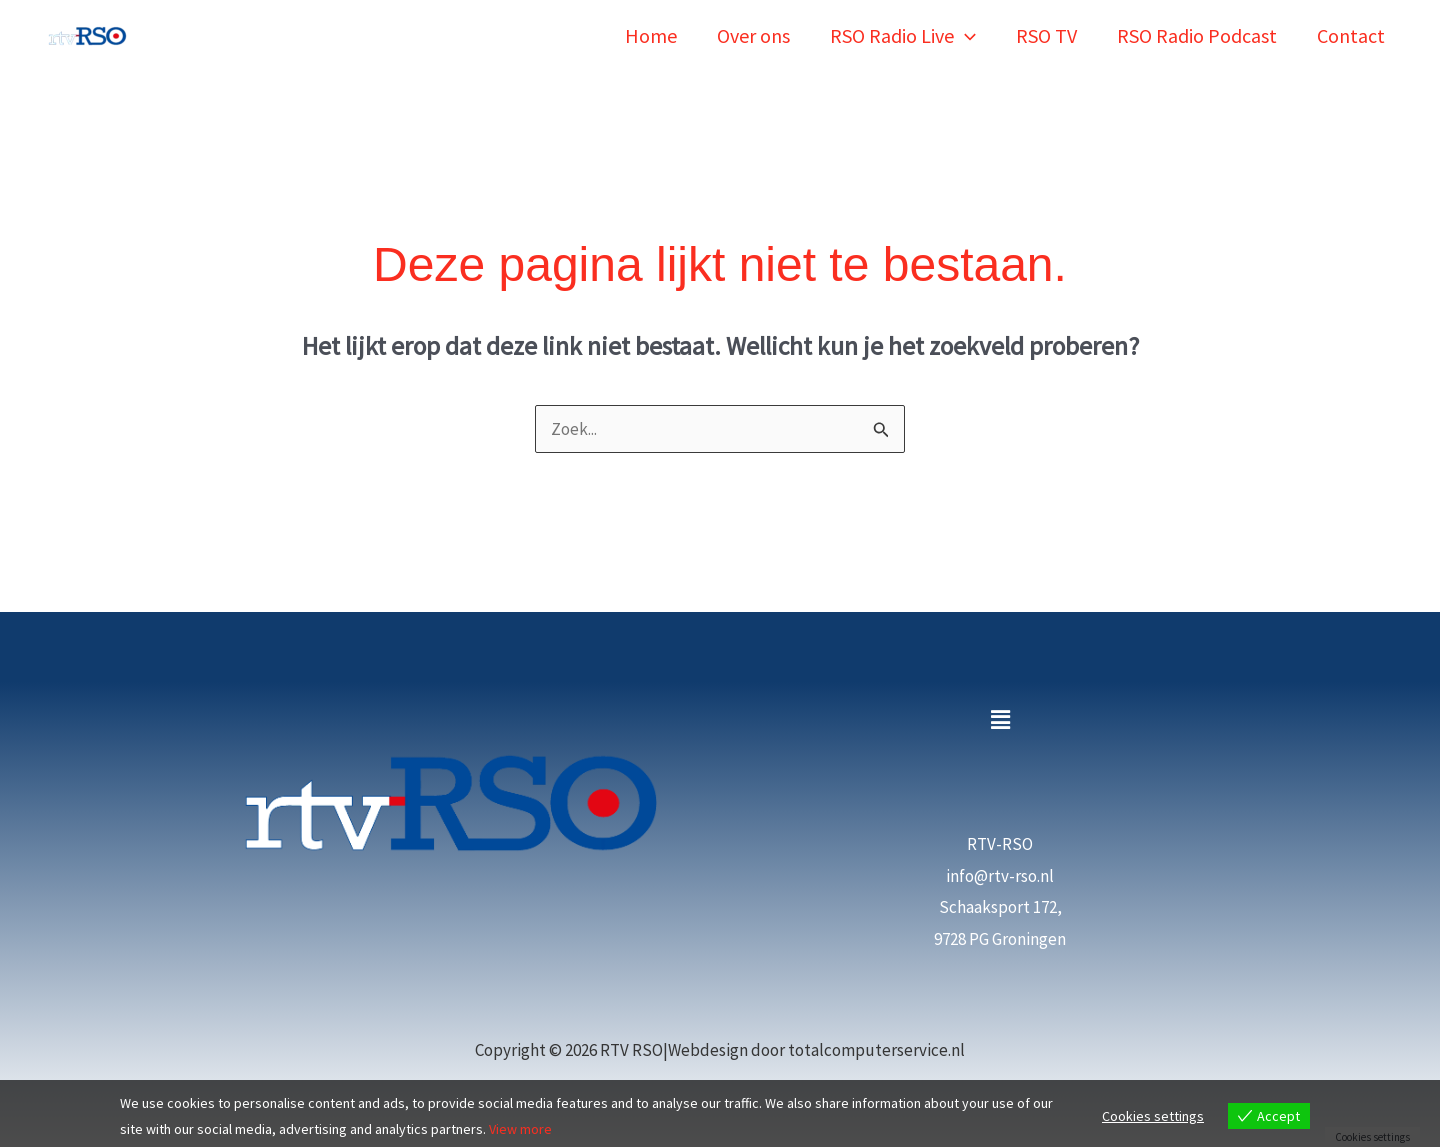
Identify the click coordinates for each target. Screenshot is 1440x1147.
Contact (1351, 35)
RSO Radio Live (903, 35)
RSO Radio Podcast (1197, 35)
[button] (965, 35)
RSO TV (1046, 35)
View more (520, 1129)
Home (651, 35)
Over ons (753, 35)
